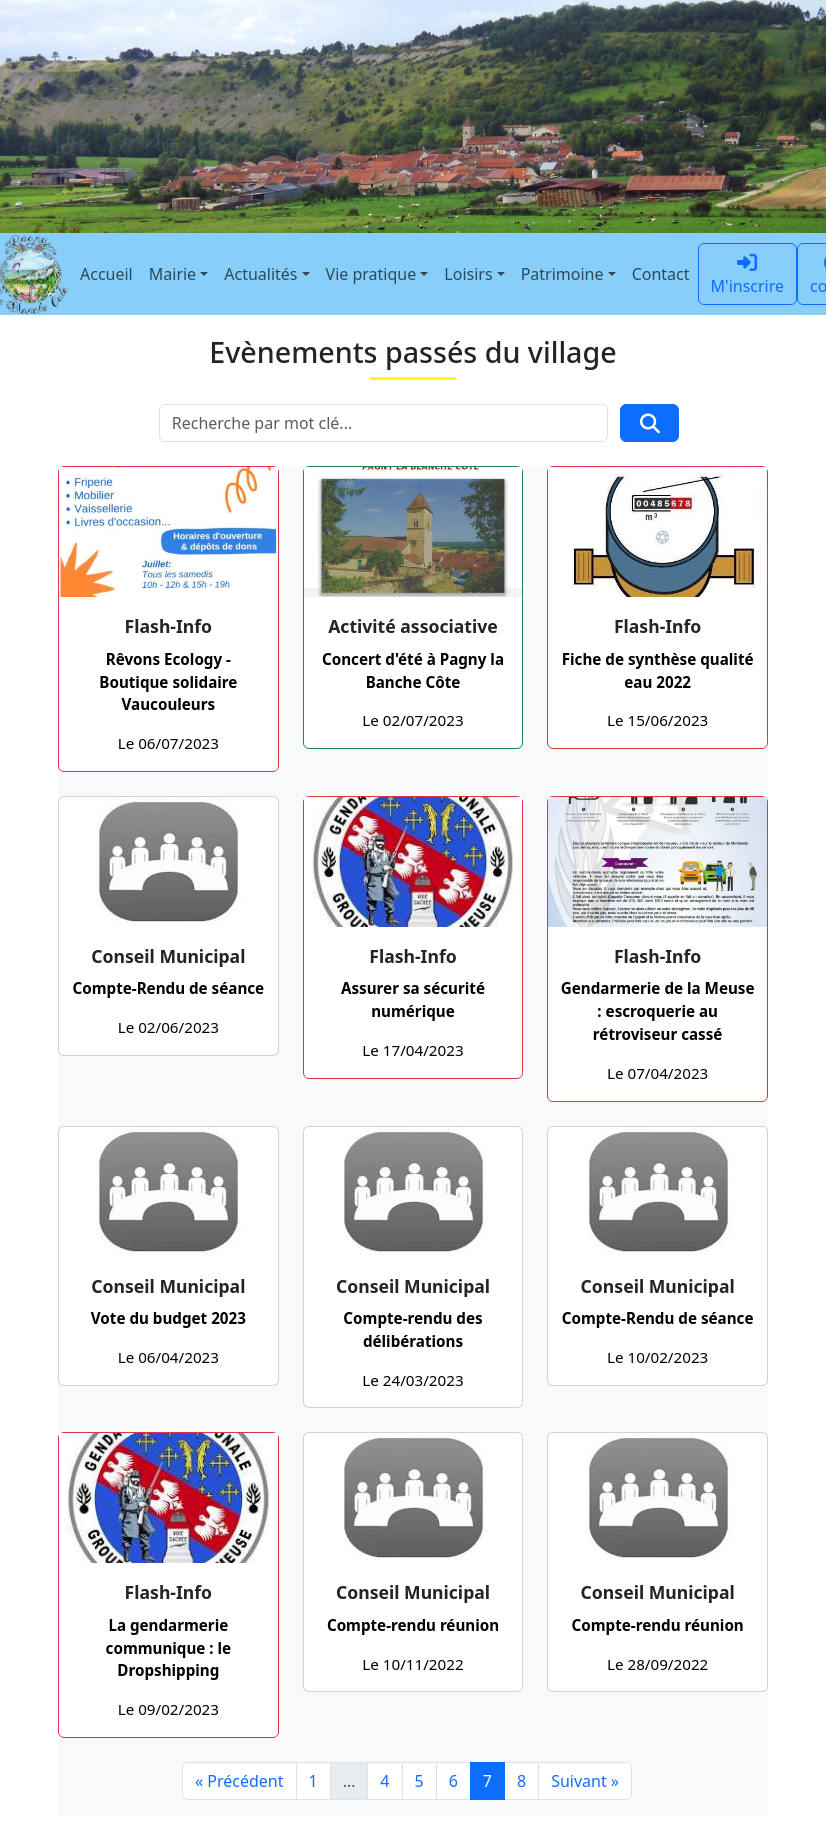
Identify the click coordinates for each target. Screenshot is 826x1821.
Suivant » (585, 1781)
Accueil (106, 274)
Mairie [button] (172, 274)
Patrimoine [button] (562, 274)
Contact (661, 274)
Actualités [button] (260, 274)
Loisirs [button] (468, 274)
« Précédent (239, 1781)
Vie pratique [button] (371, 274)
